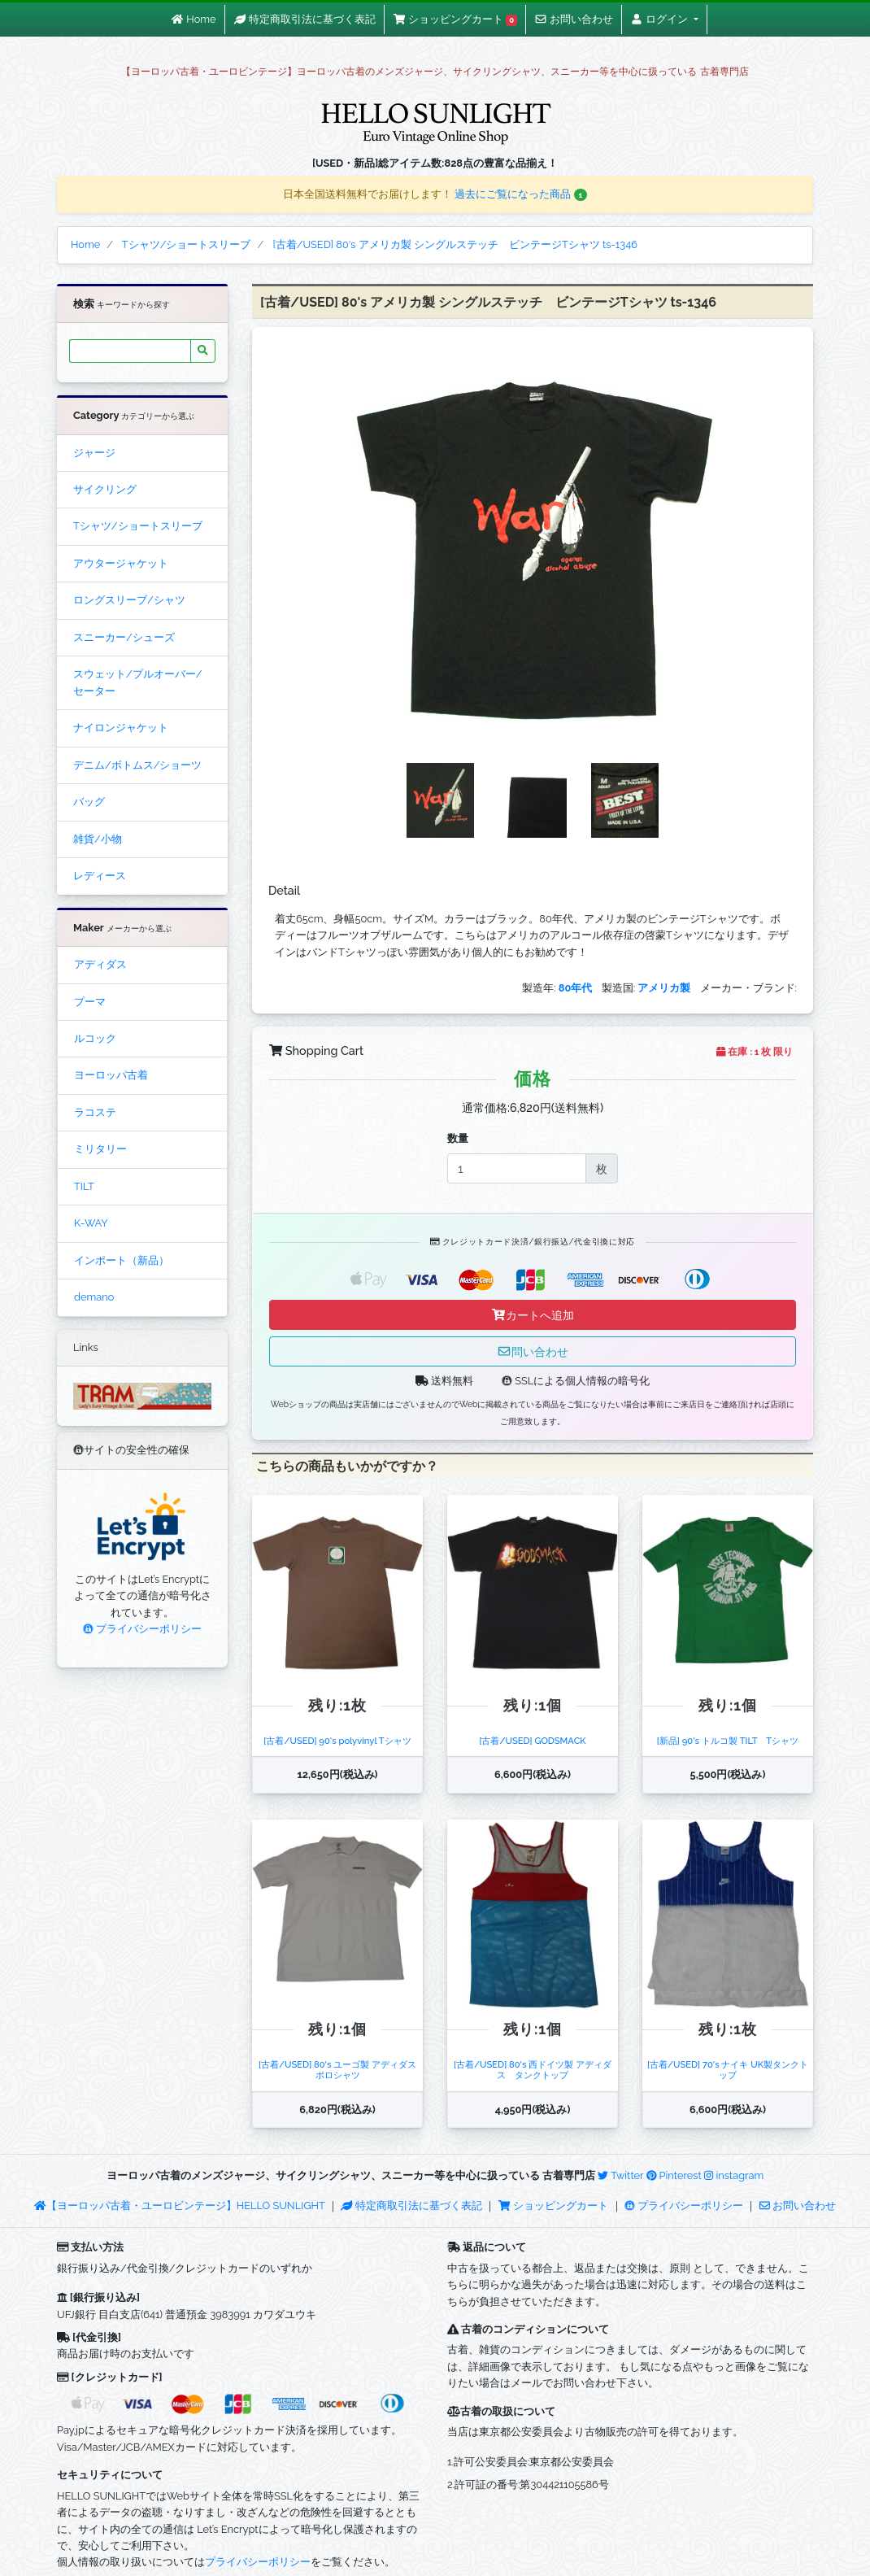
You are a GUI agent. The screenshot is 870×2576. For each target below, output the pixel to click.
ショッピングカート (554, 2205)
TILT (84, 1186)
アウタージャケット (120, 563)
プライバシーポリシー (142, 1629)
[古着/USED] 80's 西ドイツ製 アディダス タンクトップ (532, 2070)
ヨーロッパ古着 (111, 1075)
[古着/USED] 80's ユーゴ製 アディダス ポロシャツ (342, 2070)
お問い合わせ (797, 2205)
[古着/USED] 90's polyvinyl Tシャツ (337, 1740)
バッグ (89, 801)
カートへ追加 (532, 1315)
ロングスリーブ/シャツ (129, 600)
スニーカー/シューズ (124, 637)
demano (94, 1297)
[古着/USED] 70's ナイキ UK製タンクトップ (727, 2070)
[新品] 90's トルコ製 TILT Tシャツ (727, 1740)
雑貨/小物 (97, 839)
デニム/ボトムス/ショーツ (137, 765)
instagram (733, 2175)
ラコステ (95, 1112)
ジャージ (94, 453)
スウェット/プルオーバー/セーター (137, 682)
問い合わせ (532, 1351)
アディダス (100, 964)
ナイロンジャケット (120, 727)
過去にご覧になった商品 (521, 194)
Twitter (620, 2175)
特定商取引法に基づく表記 (411, 2205)
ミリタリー (100, 1149)
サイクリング (105, 489)
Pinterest (674, 2175)
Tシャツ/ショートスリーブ (137, 526)
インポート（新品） (121, 1260)
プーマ (90, 1002)
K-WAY (91, 1223)
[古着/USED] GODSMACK (532, 1740)
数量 (457, 1138)
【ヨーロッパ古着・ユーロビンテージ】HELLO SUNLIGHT (179, 2205)
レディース (99, 876)
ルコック (95, 1038)
